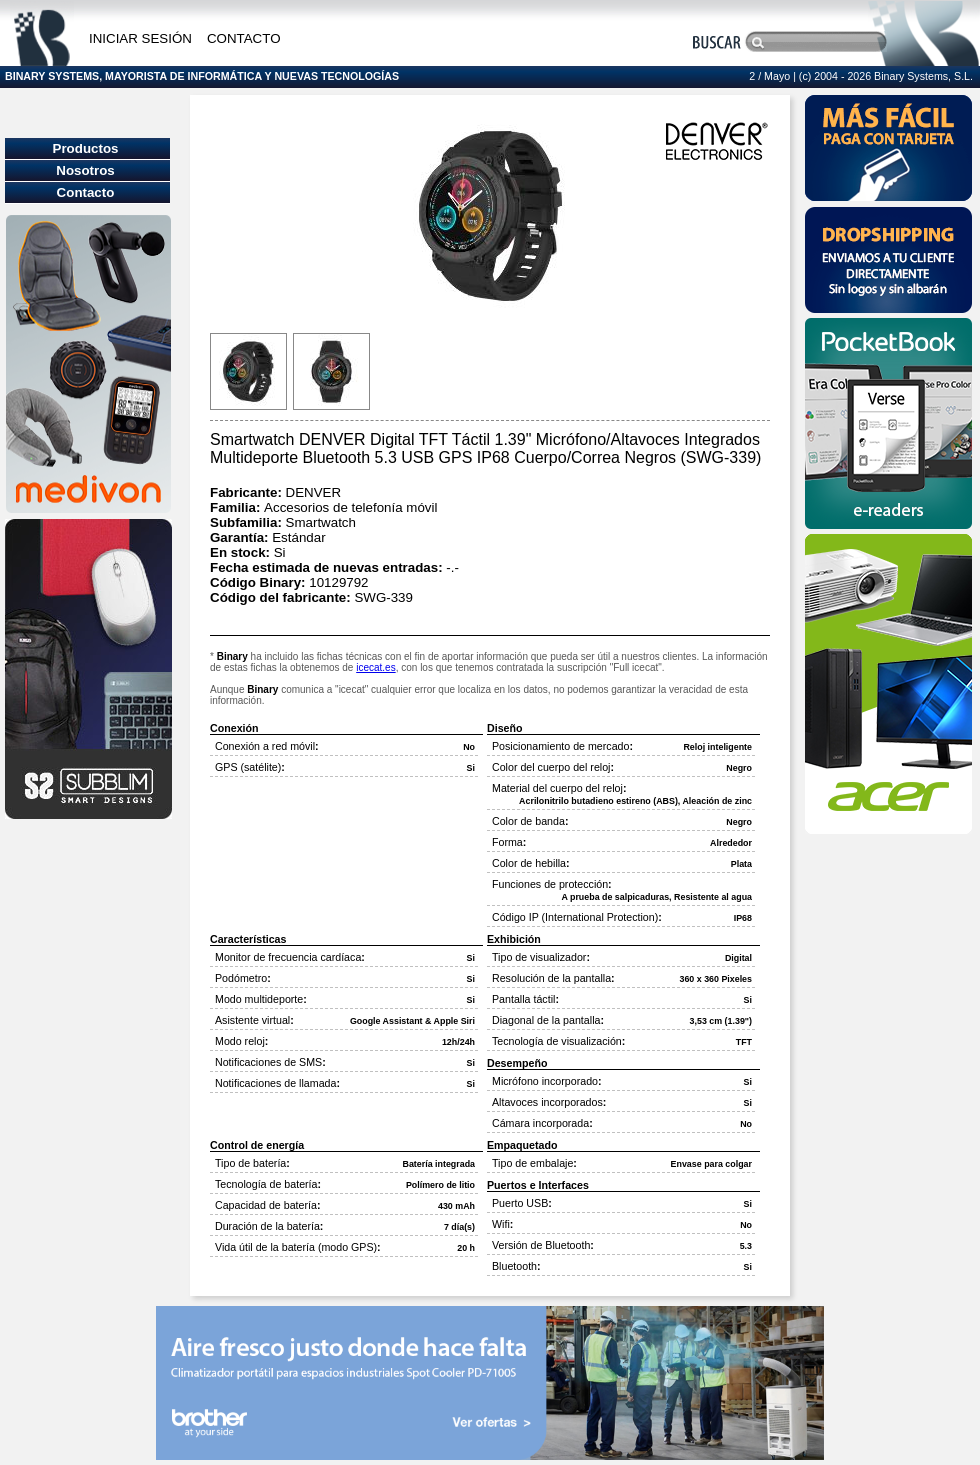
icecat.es (375, 667)
